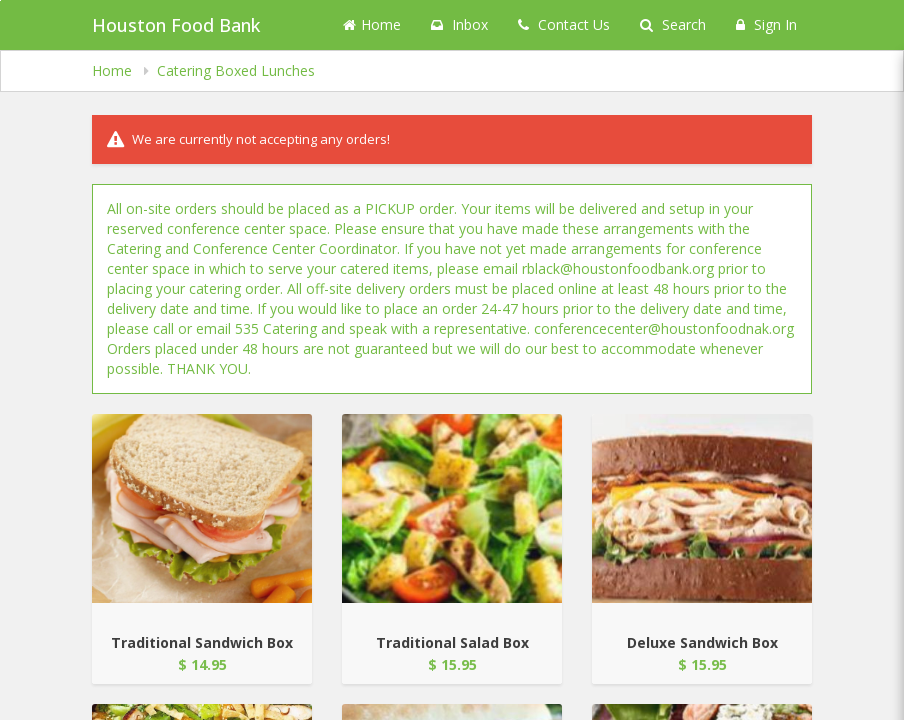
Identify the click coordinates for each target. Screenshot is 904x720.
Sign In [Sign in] (766, 24)
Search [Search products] (673, 24)
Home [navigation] (114, 70)
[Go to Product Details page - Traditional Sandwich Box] (202, 508)
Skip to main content (0, 0)
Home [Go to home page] (372, 24)
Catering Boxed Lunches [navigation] (236, 70)
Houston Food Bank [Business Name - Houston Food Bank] (176, 25)
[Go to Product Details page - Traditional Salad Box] (452, 508)
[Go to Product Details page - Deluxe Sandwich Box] (702, 508)
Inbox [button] (459, 24)
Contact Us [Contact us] (564, 24)
